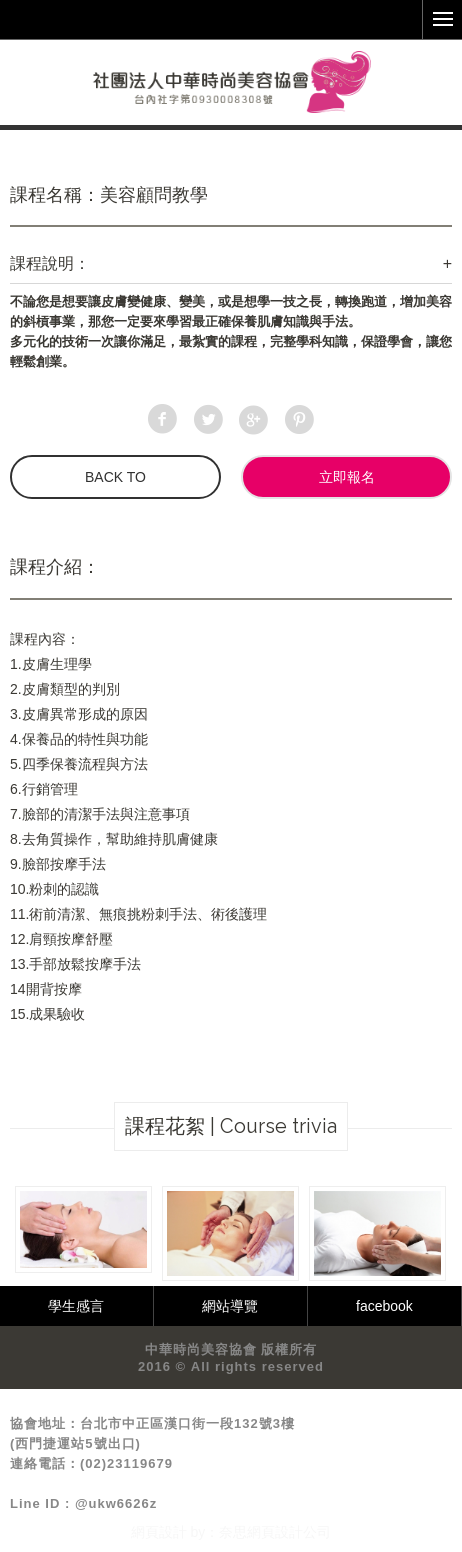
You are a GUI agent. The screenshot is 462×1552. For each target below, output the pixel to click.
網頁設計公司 (289, 1532)
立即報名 (347, 477)
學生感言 (76, 1306)
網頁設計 (159, 1532)
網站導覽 (230, 1306)
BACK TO (115, 477)
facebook (384, 1306)
